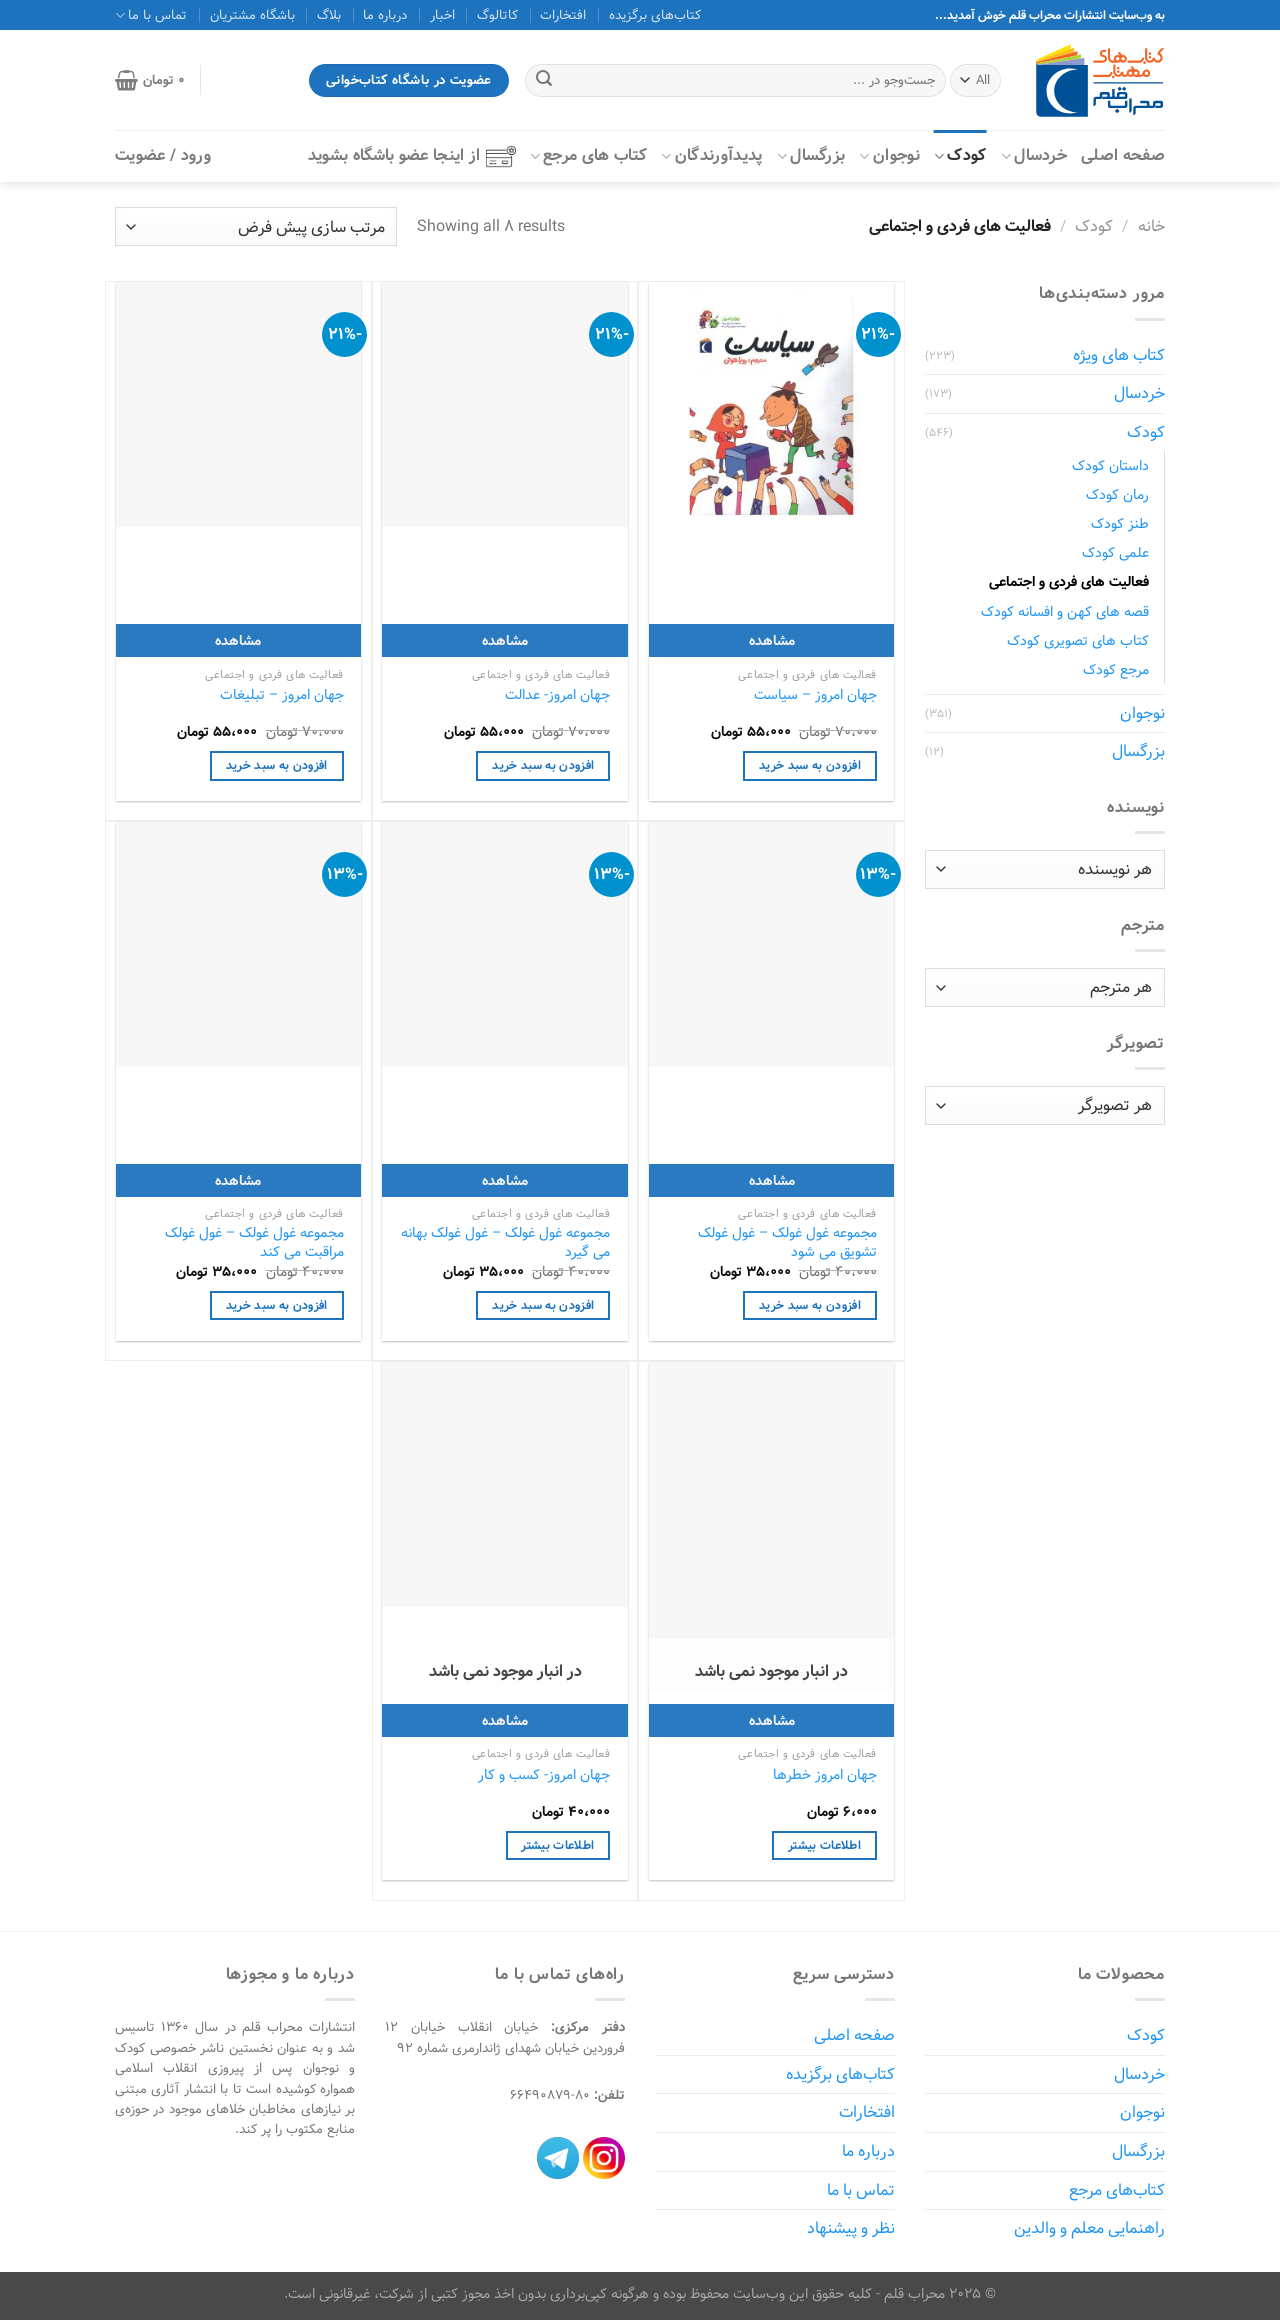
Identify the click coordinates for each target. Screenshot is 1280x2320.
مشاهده (772, 640)
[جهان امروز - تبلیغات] (238, 404)
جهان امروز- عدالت (557, 695)
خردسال (1034, 155)
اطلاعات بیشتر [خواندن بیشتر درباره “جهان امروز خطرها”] (824, 1845)
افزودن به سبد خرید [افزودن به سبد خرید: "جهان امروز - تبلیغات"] (277, 765)
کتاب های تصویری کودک (1078, 640)
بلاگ (329, 15)
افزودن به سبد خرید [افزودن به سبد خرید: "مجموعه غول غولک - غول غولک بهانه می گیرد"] (543, 1305)
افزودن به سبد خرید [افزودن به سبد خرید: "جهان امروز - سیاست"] (810, 765)
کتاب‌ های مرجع (589, 155)
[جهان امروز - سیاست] (771, 404)
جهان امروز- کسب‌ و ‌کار (544, 1775)
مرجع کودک (1116, 669)
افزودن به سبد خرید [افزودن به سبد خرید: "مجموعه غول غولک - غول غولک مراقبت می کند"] (277, 1305)
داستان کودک (1110, 465)
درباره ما (385, 15)
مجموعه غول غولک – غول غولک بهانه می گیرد (505, 1242)
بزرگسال (811, 155)
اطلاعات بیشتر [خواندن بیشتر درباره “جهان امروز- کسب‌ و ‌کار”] (557, 1845)
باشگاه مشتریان (252, 15)
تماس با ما (151, 15)
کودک (960, 155)
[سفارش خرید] (256, 226)
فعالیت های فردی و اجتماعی (1069, 581)
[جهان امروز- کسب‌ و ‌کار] (504, 1484)
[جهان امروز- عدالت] (504, 404)
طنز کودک (1120, 523)
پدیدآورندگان (711, 155)
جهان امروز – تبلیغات (282, 695)
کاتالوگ (497, 15)
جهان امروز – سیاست (815, 695)
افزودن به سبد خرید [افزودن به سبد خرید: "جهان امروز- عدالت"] (543, 765)
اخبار (442, 15)
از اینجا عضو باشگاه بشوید (412, 155)
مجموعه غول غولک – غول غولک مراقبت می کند (254, 1242)
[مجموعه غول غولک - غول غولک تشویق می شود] (771, 944)
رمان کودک (1117, 494)
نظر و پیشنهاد (851, 2228)
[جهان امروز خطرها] (771, 1526)
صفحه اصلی (1123, 155)
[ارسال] (544, 81)
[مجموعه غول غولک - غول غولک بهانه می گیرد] (504, 944)
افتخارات (563, 15)
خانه (1151, 226)
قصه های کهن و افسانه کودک (1065, 611)
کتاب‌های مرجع (1117, 2190)
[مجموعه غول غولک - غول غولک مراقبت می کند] (238, 944)
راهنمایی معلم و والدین (1089, 2228)
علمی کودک (1115, 552)
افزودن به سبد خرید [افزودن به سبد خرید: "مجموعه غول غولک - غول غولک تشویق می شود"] (810, 1305)
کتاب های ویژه (1119, 355)
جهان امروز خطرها (825, 1775)
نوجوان (889, 155)
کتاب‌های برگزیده (655, 15)
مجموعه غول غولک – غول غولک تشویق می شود (787, 1242)
